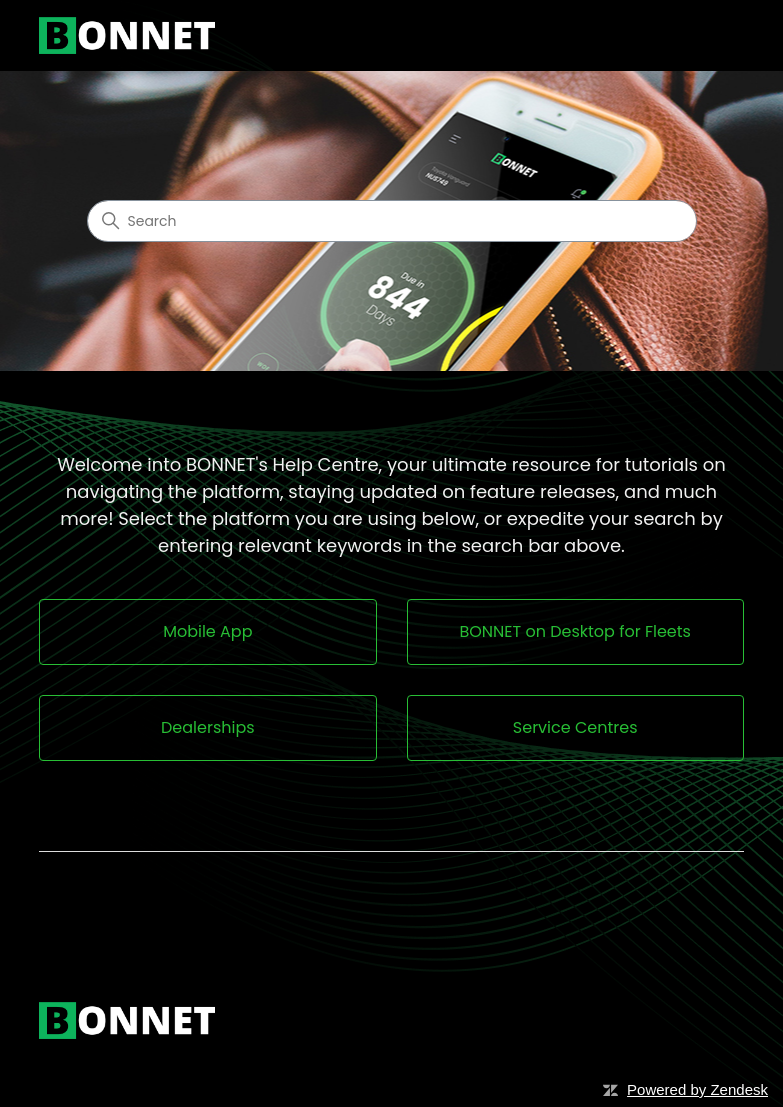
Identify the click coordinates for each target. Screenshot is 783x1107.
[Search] (392, 221)
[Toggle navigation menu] (708, 36)
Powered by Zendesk (697, 1089)
